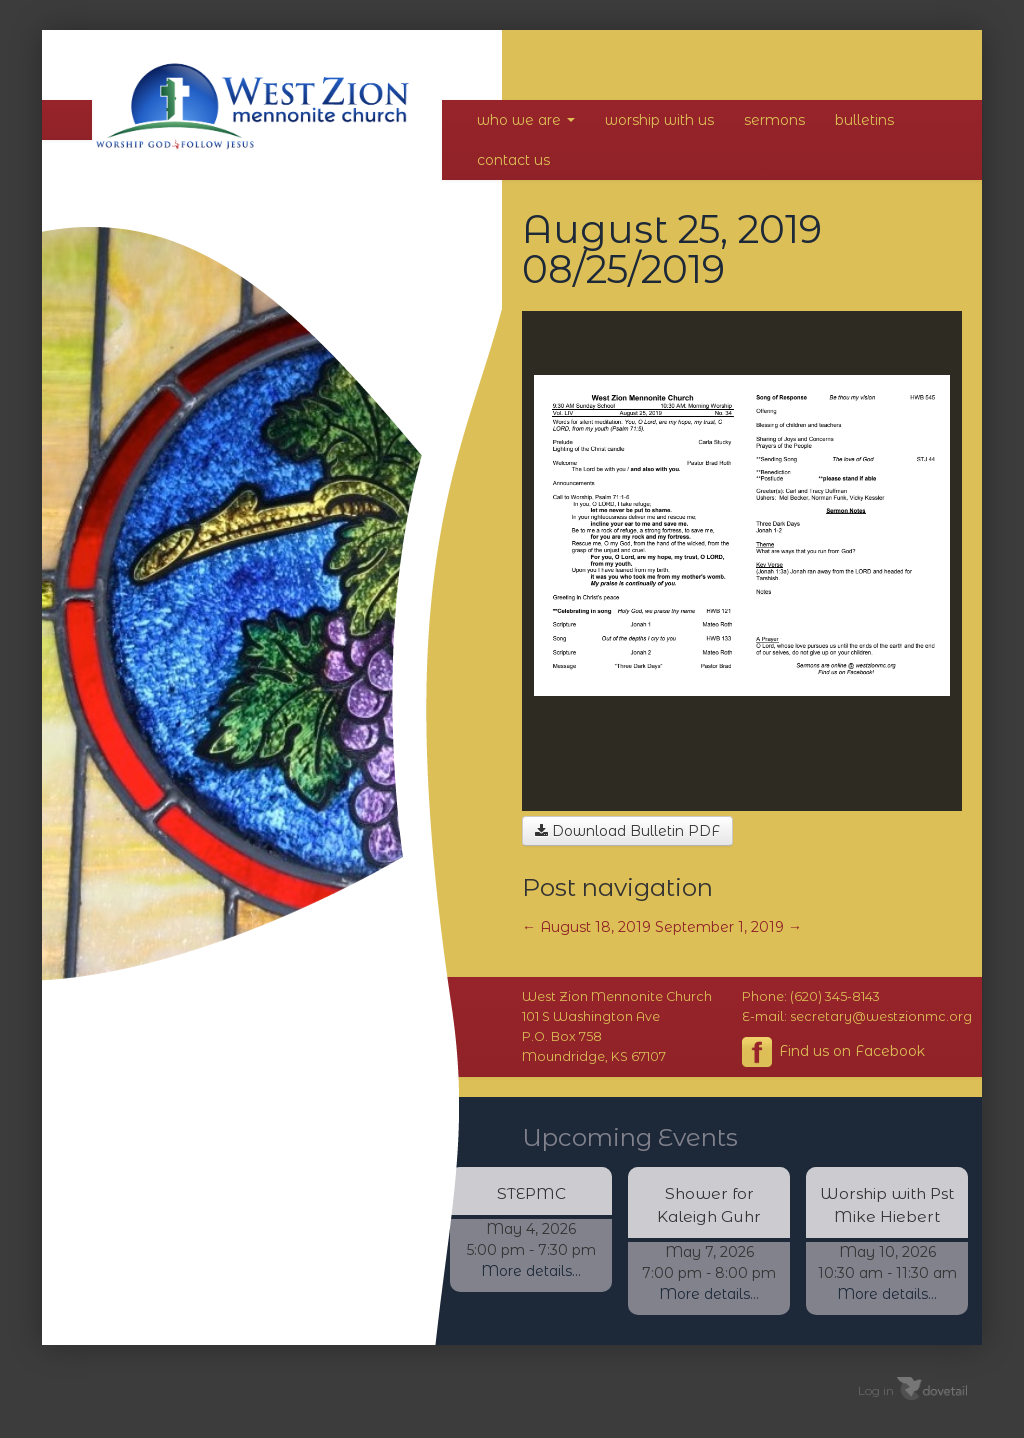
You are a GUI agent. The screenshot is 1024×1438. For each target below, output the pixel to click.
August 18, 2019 (586, 927)
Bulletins (864, 120)
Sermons (774, 120)
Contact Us (513, 160)
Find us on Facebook (833, 1052)
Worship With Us (659, 120)
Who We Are (526, 120)
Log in (876, 1390)
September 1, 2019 (728, 927)
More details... (531, 1271)
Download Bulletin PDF (627, 831)
